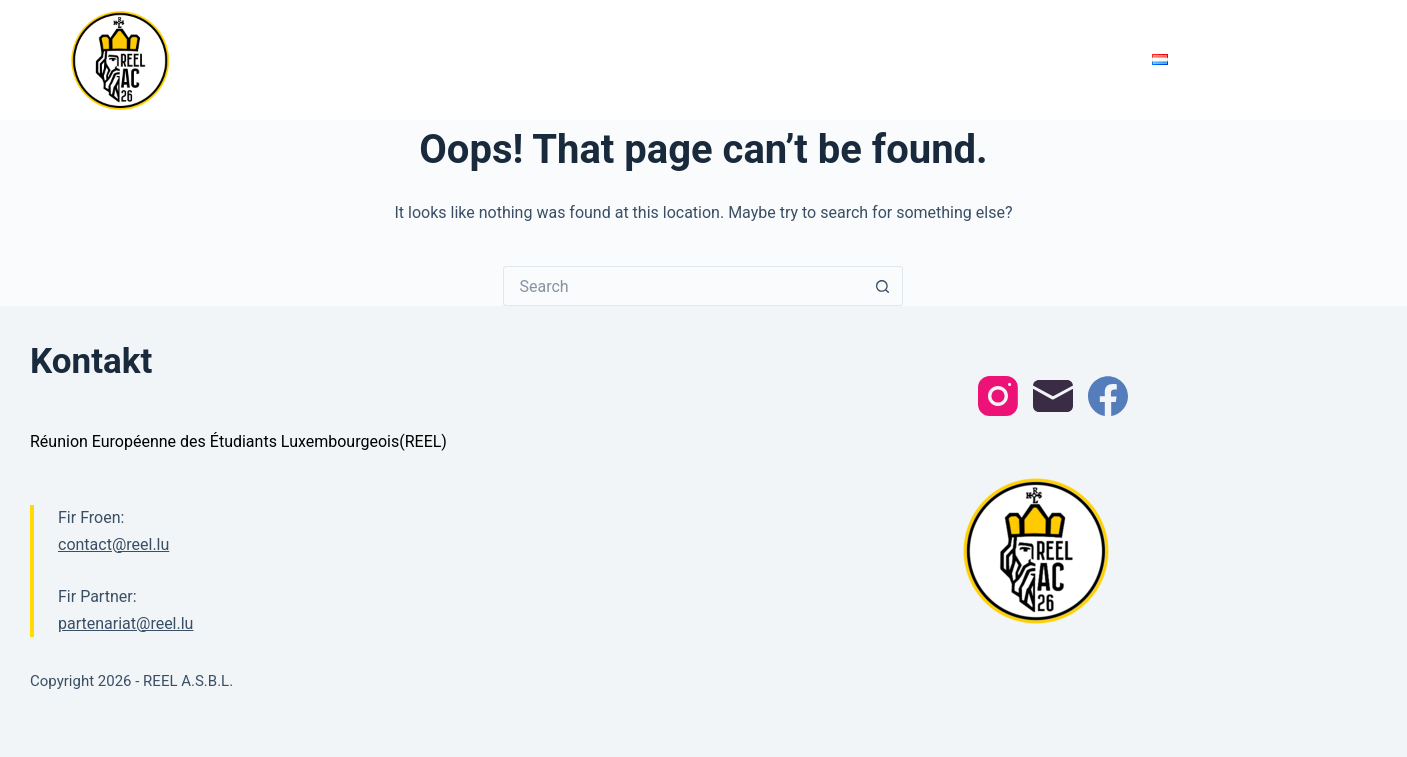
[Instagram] (998, 396)
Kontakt (1099, 59)
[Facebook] (1108, 396)
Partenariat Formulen (866, 59)
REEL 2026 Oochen (292, 59)
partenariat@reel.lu (125, 623)
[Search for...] (683, 286)
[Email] (1053, 396)
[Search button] (883, 286)
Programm (548, 60)
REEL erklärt (1005, 59)
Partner (741, 59)
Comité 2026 (651, 59)
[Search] (1329, 60)
